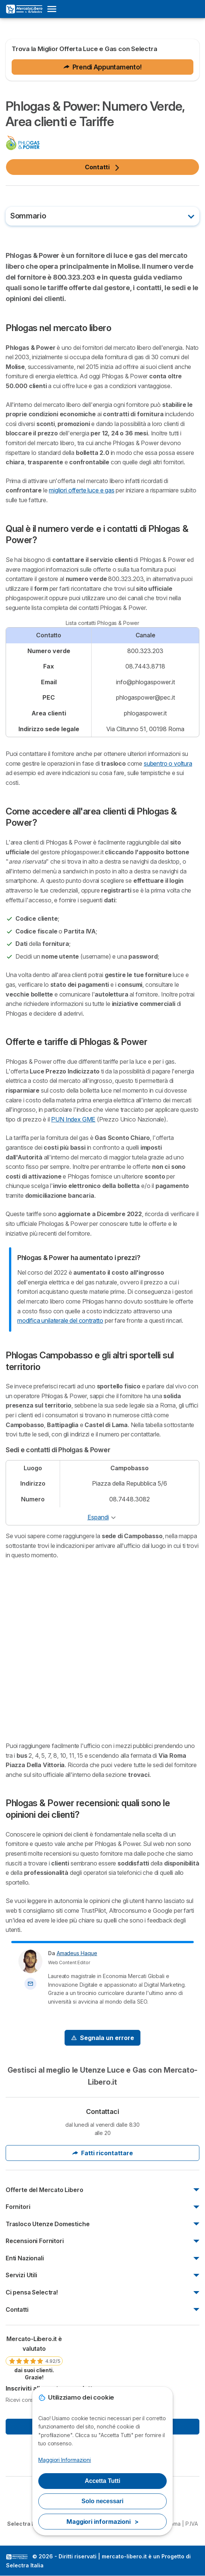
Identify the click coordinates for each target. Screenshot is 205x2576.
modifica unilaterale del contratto (60, 1320)
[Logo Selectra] (24, 9)
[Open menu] (54, 9)
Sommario (28, 215)
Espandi (98, 1517)
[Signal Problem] (102, 2038)
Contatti (102, 167)
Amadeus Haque (77, 1953)
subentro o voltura (168, 763)
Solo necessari (102, 2501)
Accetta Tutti (103, 2481)
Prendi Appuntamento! (102, 67)
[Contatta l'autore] (30, 1984)
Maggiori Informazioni (64, 2460)
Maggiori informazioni (102, 2521)
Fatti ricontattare (102, 2153)
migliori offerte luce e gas (81, 490)
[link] (34, 2357)
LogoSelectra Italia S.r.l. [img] (17, 2556)
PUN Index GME (73, 1119)
